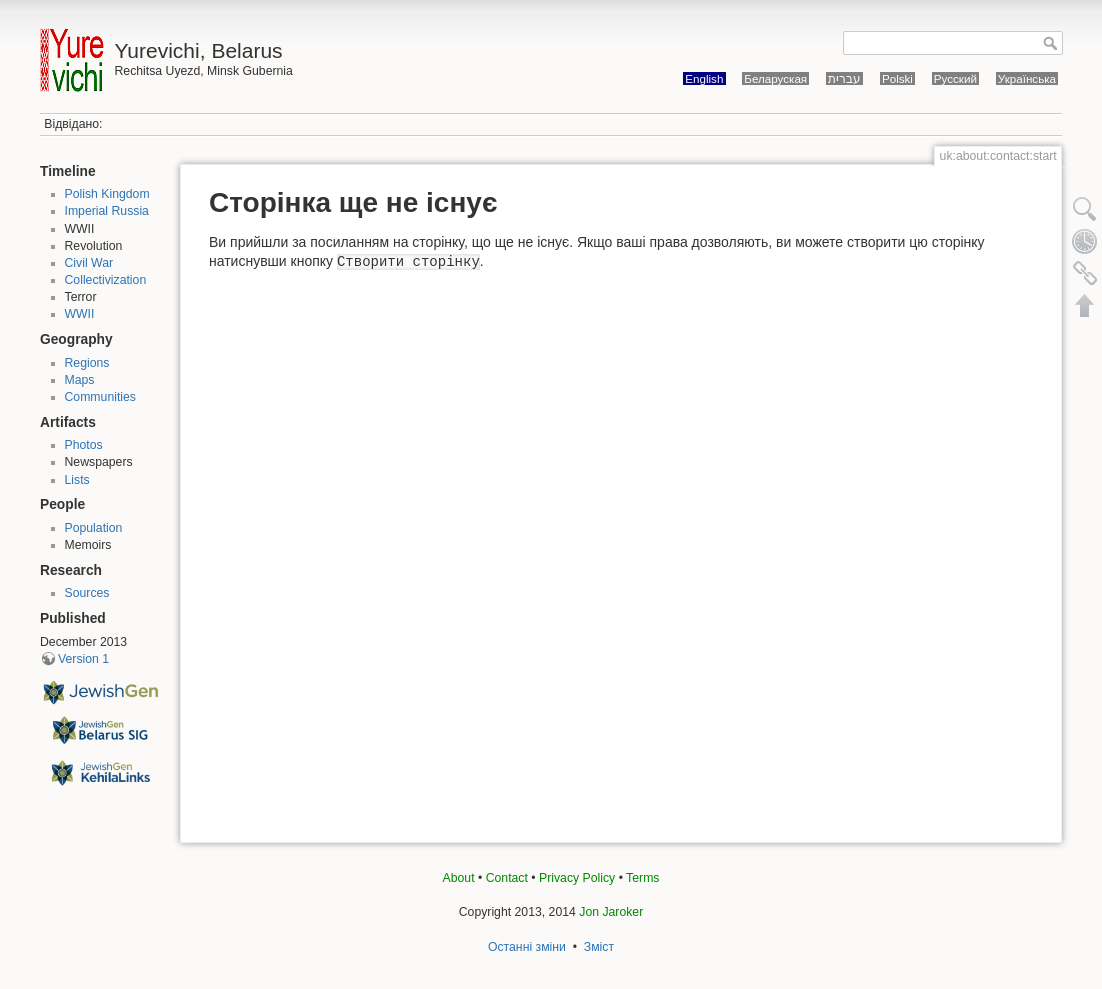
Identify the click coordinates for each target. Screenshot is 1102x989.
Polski (897, 78)
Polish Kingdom (107, 194)
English (704, 78)
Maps (80, 380)
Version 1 (83, 659)
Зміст (599, 947)
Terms (642, 878)
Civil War (89, 263)
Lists (77, 480)
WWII (80, 314)
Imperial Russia (107, 211)
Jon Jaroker (611, 912)
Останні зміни (527, 947)
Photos (84, 445)
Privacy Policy (577, 878)
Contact (507, 878)
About (459, 878)
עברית (844, 78)
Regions (87, 363)
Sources (87, 593)
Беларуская (775, 78)
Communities (100, 397)
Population (94, 528)
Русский (955, 78)
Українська (1027, 78)
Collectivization (106, 280)
